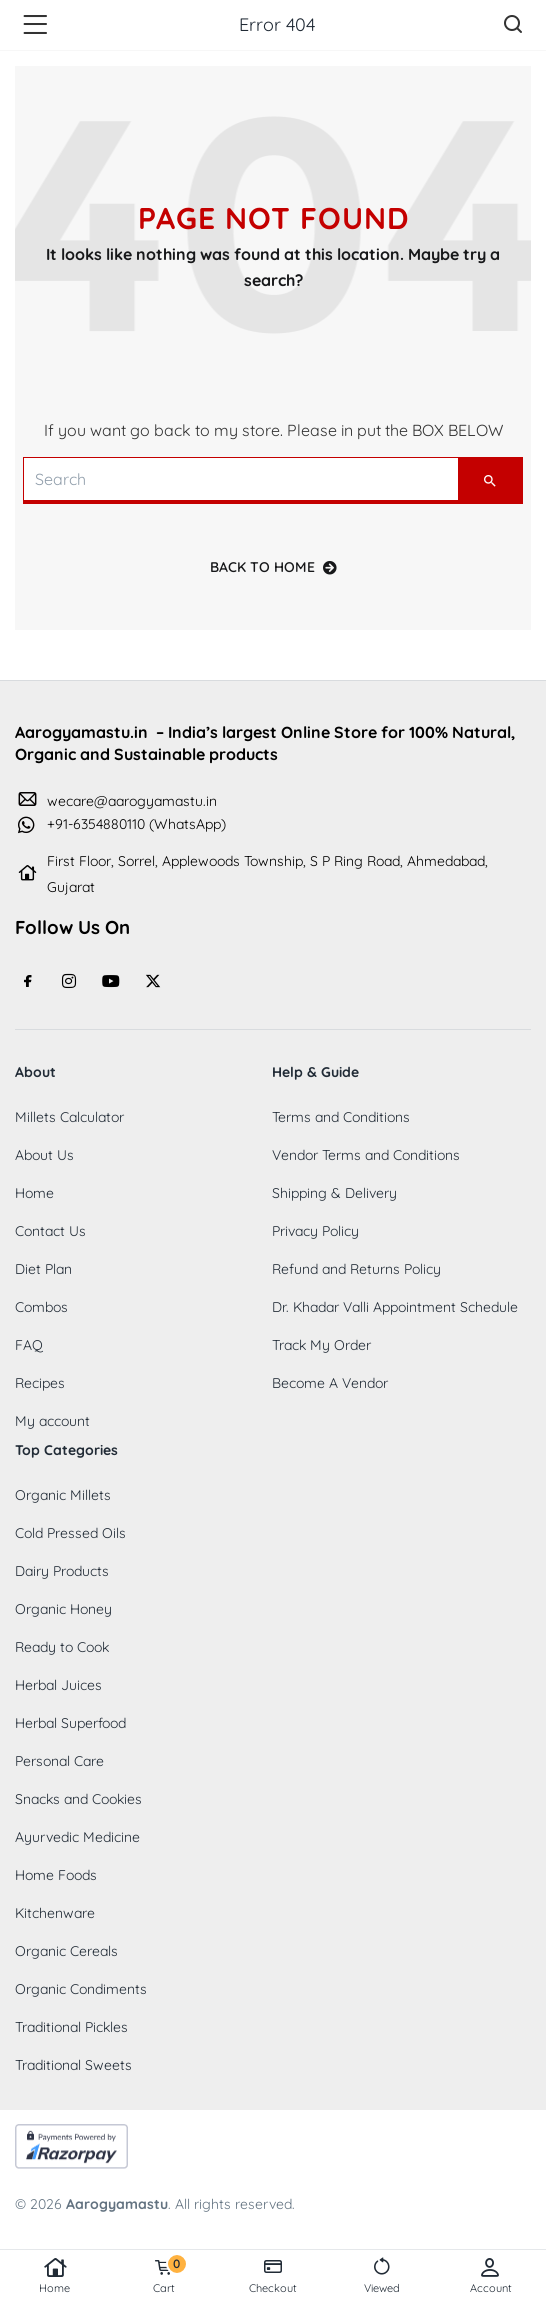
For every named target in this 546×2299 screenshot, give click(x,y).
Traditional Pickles (71, 2027)
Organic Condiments (81, 1989)
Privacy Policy (315, 1231)
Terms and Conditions (341, 1117)
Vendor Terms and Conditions (366, 1155)
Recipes (40, 1383)
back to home (273, 567)
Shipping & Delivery (334, 1193)
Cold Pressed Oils (70, 1533)
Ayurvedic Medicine (77, 1837)
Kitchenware (55, 1913)
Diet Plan (43, 1269)
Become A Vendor (330, 1383)
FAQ (29, 1345)
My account (52, 1421)
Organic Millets (63, 1495)
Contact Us (50, 1231)
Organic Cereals (66, 1951)
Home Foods (56, 1875)
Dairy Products (62, 1571)
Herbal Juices (58, 1685)
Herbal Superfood (70, 1723)
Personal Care (59, 1761)
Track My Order (321, 1345)
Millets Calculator (69, 1117)
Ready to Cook (62, 1647)
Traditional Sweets (73, 2065)
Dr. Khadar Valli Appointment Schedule (395, 1307)
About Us (44, 1155)
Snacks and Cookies (78, 1799)
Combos (41, 1307)
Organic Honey (63, 1609)
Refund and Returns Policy (356, 1269)
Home (54, 2276)
